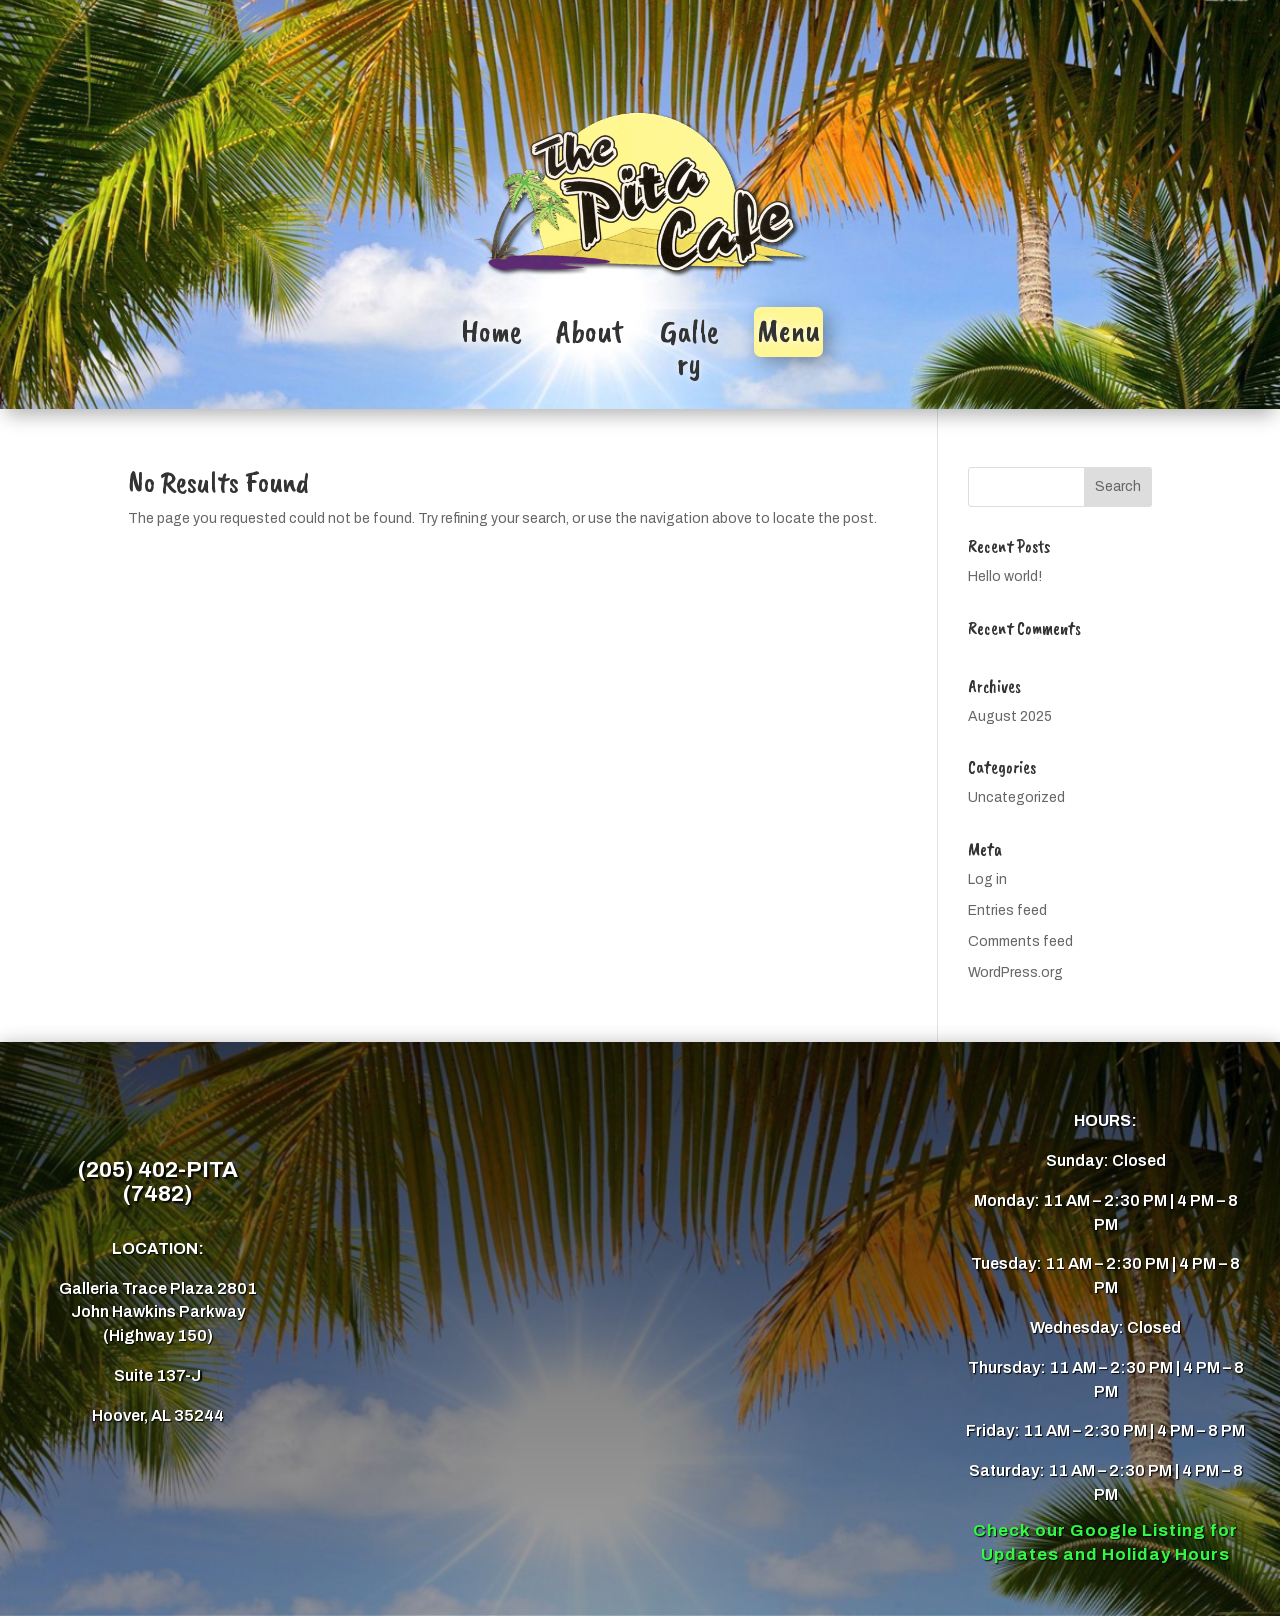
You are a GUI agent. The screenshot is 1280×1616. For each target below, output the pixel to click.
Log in (987, 879)
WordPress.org (1015, 972)
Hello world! (1005, 576)
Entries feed (1007, 910)
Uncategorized (1016, 797)
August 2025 (1010, 716)
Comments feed (1020, 941)
